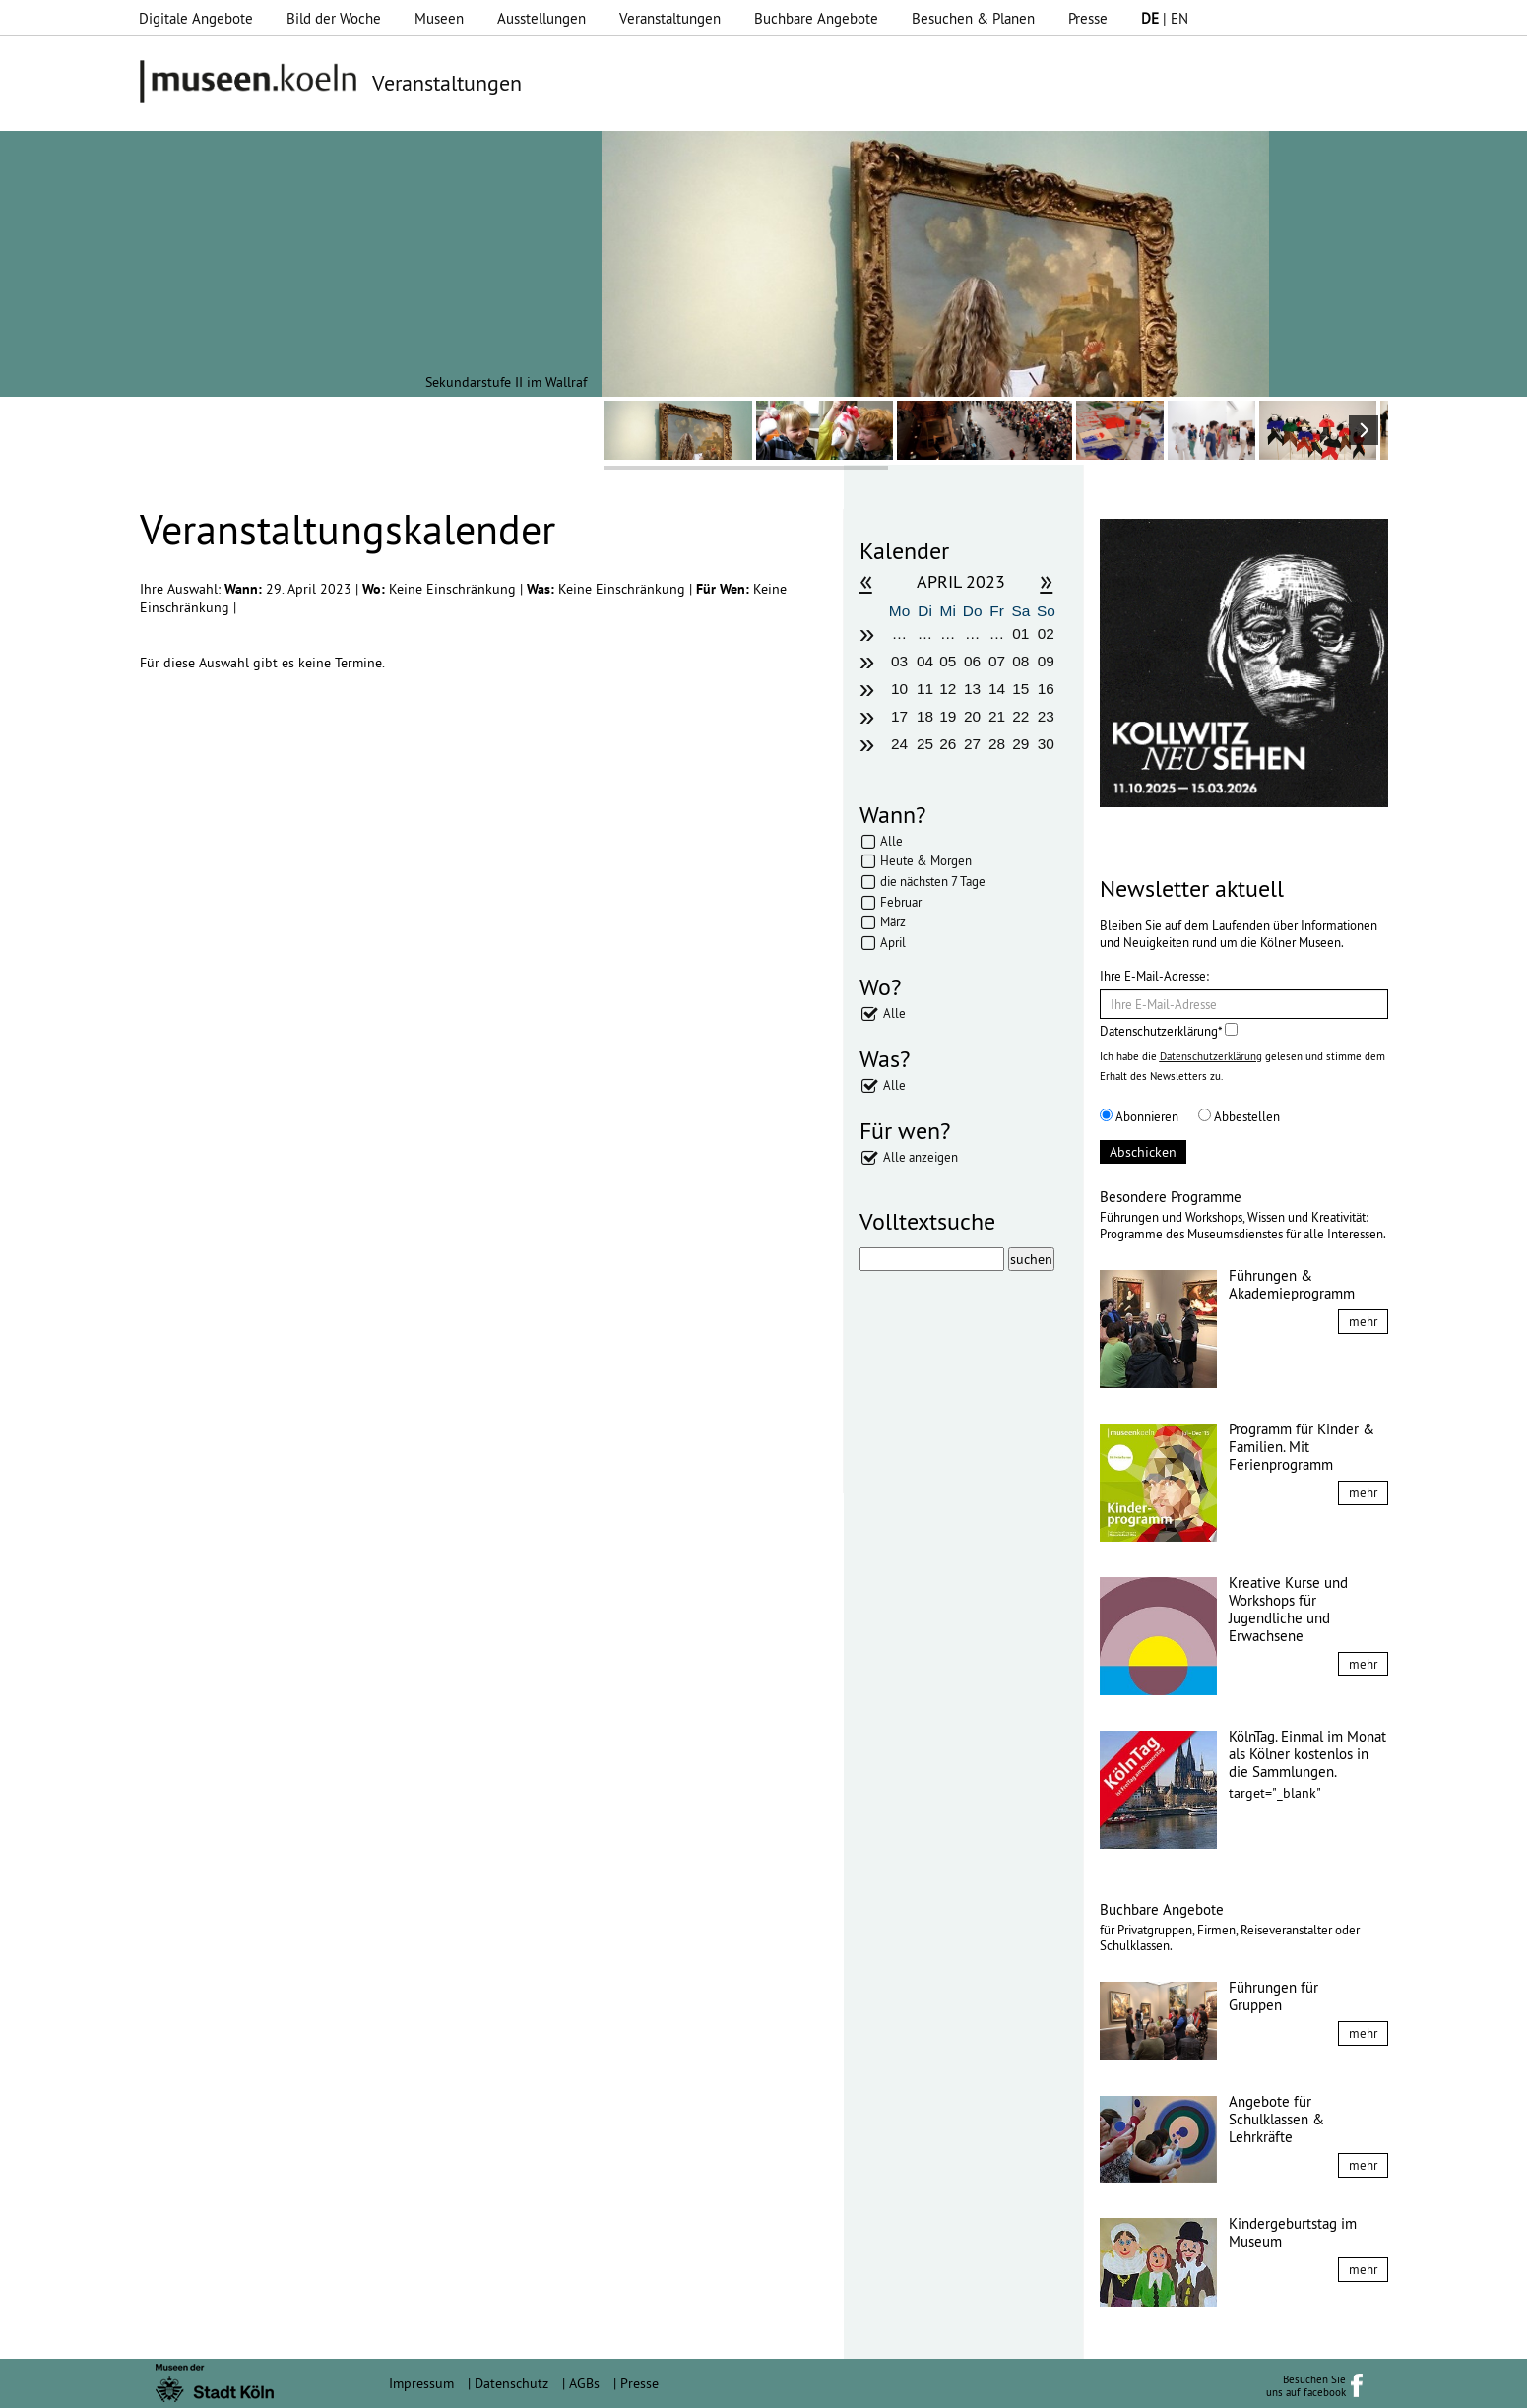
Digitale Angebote (196, 18)
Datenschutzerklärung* (1169, 1031)
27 (972, 743)
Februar (901, 902)
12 (947, 688)
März (893, 921)
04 (925, 661)
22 (1020, 716)
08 (1020, 661)
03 (899, 661)
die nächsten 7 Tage (933, 881)
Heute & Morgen (926, 860)
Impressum (421, 2383)
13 (972, 688)
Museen (439, 18)
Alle (891, 841)
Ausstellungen (541, 18)
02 (1046, 633)
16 (1046, 688)
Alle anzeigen (920, 1157)
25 (925, 743)
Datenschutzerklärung (1211, 1056)
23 (1046, 716)
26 (947, 743)
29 (1020, 743)
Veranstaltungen (670, 18)
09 (1046, 661)
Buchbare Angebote (816, 18)
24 (899, 743)
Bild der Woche (333, 18)
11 (925, 688)
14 (996, 688)
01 (1020, 633)
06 (972, 661)
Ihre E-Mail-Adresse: (1154, 975)
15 (1020, 688)
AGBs (584, 2383)
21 (996, 716)
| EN (1164, 18)
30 (1046, 743)
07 (996, 661)
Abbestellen (1239, 1116)
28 (996, 743)
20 (972, 716)
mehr (1363, 1321)
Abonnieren (1139, 1116)
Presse (1088, 18)
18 (925, 716)
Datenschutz (511, 2383)
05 (947, 661)
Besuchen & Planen (973, 18)
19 (947, 716)
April (893, 942)
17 (899, 716)
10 (899, 688)
